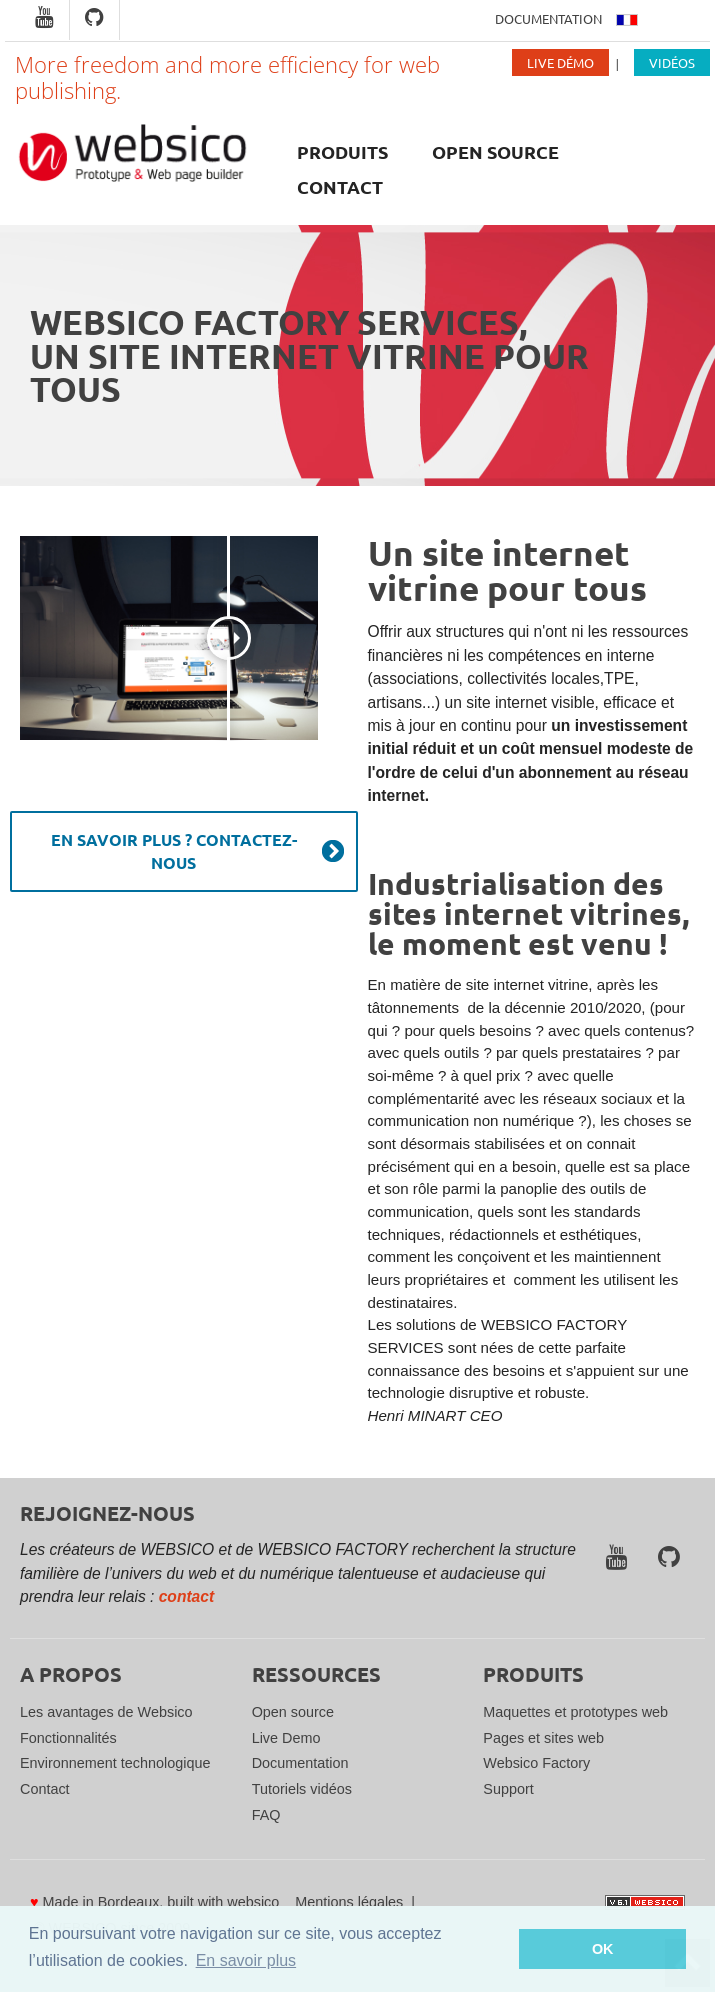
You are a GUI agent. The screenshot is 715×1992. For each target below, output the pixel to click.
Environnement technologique (115, 1763)
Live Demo (286, 1738)
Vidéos (672, 62)
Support (508, 1789)
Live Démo (560, 62)
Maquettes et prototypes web (575, 1712)
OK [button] (603, 1949)
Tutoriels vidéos (302, 1789)
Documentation (548, 18)
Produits (342, 151)
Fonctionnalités (68, 1738)
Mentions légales (349, 1902)
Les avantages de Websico (106, 1712)
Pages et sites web (543, 1738)
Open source (495, 151)
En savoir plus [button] (246, 1960)
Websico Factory (536, 1763)
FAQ (266, 1815)
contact (186, 1596)
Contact (340, 186)
